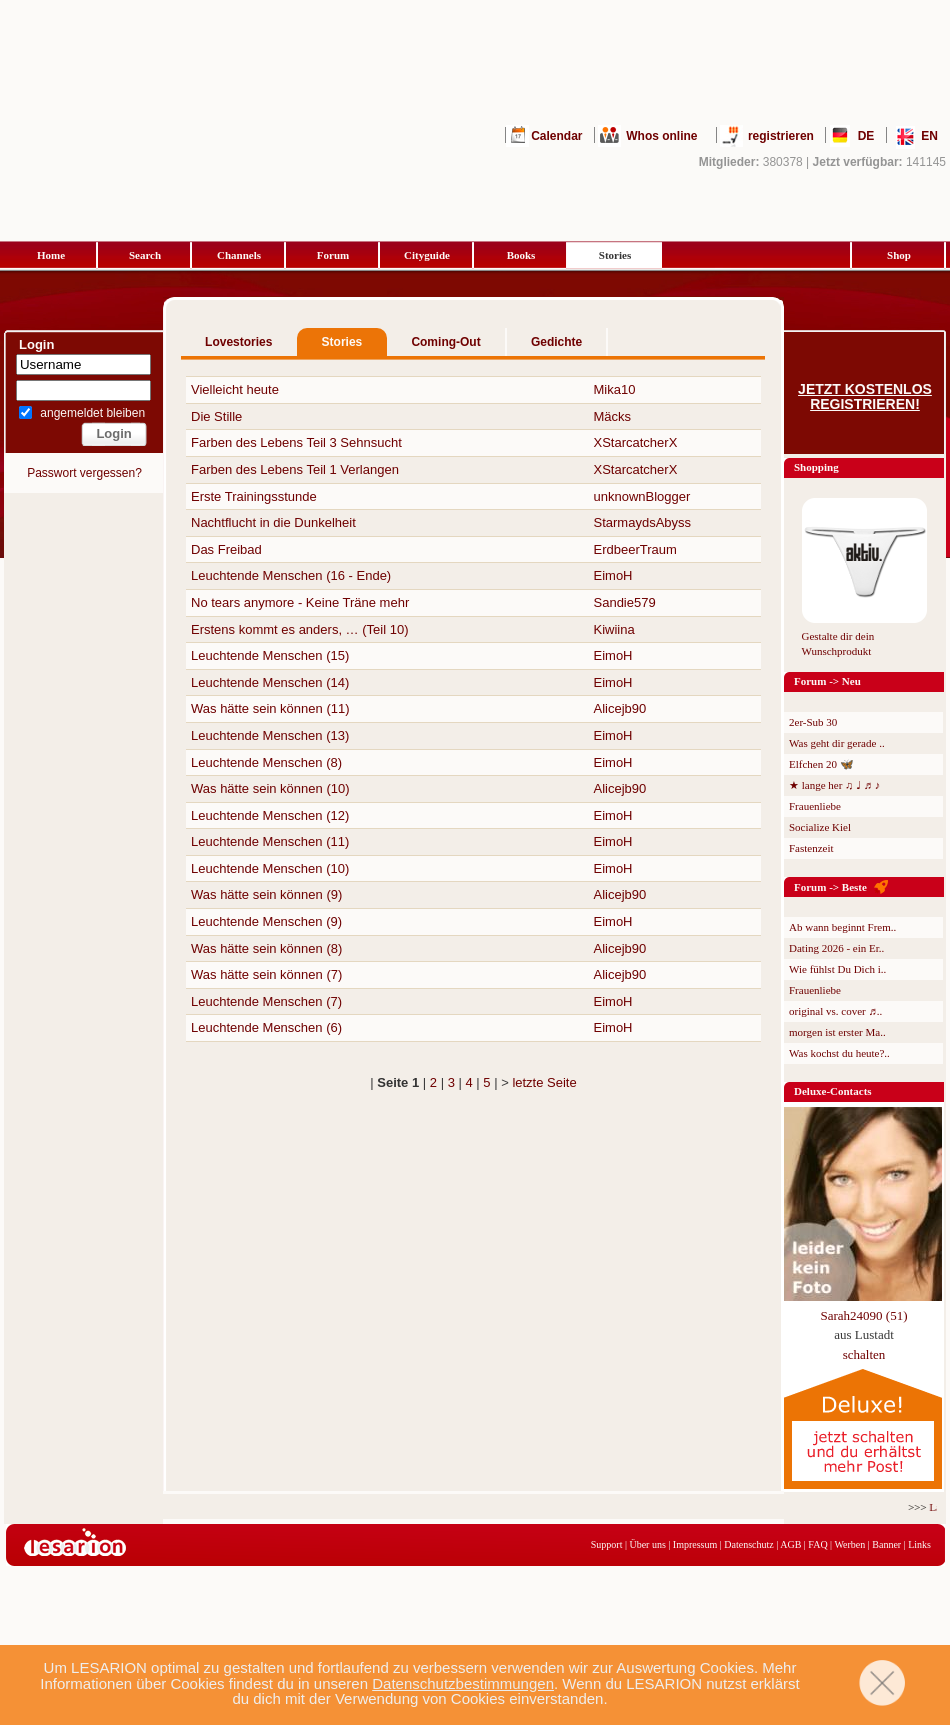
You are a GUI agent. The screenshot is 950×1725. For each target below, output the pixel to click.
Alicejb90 (620, 708)
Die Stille (216, 416)
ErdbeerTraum (635, 549)
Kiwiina (614, 629)
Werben (849, 1544)
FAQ (817, 1544)
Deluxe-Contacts (833, 1091)
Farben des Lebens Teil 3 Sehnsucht (296, 442)
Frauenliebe (815, 806)
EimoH (613, 575)
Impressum (695, 1544)
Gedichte (556, 342)
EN (929, 136)
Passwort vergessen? (84, 473)
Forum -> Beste (830, 887)
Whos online (661, 136)
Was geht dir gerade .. (837, 743)
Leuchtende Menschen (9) (266, 921)
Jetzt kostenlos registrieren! (865, 397)
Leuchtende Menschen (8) (266, 762)
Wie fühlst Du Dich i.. (837, 969)
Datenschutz (748, 1544)
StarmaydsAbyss (643, 522)
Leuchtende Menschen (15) (270, 655)
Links (919, 1544)
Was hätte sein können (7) (266, 974)
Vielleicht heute (235, 389)
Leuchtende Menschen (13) (270, 735)
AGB (790, 1544)
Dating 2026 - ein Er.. (836, 948)
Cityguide (427, 255)
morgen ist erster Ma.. (837, 1032)
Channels (239, 255)
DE (866, 136)
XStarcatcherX (636, 442)
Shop (899, 255)
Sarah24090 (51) (863, 1315)
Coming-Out (445, 342)
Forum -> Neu (827, 681)
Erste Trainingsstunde (254, 496)
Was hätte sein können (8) (266, 948)
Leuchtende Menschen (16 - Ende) (291, 575)
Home (51, 255)
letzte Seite (544, 1082)
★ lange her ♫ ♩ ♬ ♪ (834, 785)
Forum (333, 255)
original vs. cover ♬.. (835, 1011)
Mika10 (615, 389)
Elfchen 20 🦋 (821, 764)
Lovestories (238, 342)
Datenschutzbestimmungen (463, 1683)
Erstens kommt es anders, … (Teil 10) (299, 629)
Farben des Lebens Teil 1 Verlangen (295, 469)
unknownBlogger (642, 496)
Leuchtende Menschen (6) (266, 1027)
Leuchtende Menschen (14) (270, 682)
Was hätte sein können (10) (270, 788)
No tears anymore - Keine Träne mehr (300, 602)
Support (607, 1544)
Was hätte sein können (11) (270, 708)
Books (521, 255)
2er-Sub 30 (813, 722)
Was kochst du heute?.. (839, 1053)
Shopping (816, 467)
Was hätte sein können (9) (266, 894)
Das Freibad (226, 549)
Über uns (647, 1544)
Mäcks (613, 416)
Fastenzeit (811, 848)
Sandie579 (625, 602)
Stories (615, 255)
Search (145, 255)
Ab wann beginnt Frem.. (842, 927)
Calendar (556, 136)
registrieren (781, 136)
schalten (864, 1354)
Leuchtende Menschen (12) (270, 815)
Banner (886, 1544)
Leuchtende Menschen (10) (270, 868)
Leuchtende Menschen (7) (266, 1001)
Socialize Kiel (820, 827)
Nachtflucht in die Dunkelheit (273, 522)
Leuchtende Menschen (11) (270, 841)
